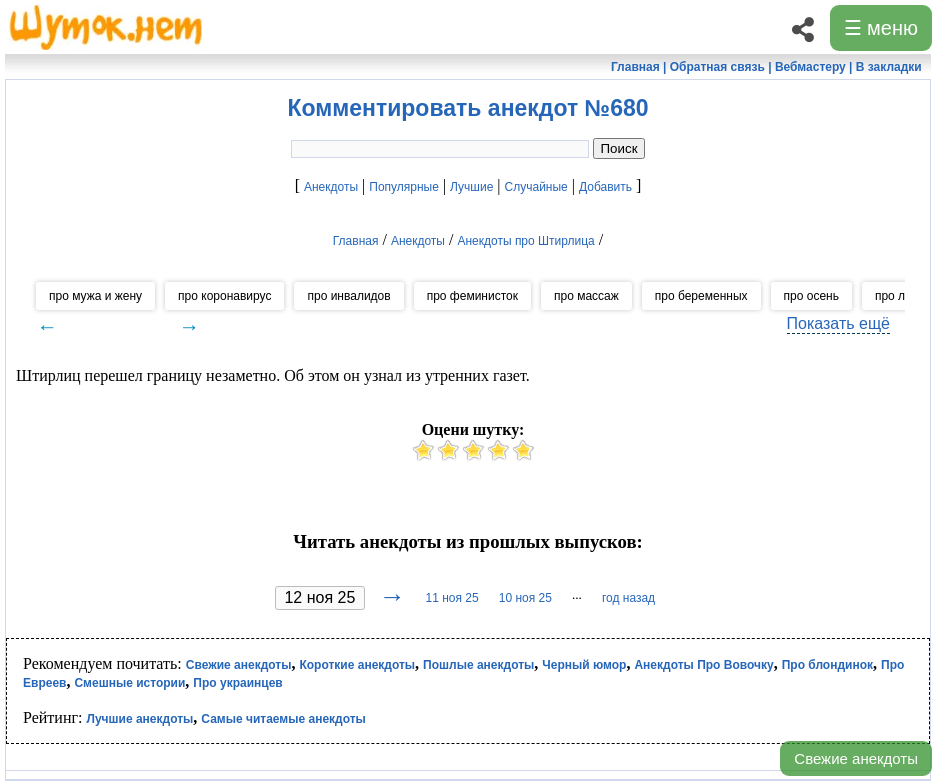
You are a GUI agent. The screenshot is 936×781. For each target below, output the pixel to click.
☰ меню (881, 28)
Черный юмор (584, 665)
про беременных (701, 296)
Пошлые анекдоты (478, 665)
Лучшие (471, 187)
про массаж (586, 296)
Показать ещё (838, 323)
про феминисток (472, 296)
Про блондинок (827, 665)
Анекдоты (331, 187)
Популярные (404, 187)
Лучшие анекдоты (139, 719)
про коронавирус (224, 296)
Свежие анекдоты (856, 758)
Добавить (605, 187)
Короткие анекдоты (357, 665)
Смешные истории (129, 683)
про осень (811, 296)
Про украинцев (237, 683)
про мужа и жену (95, 296)
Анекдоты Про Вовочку (703, 665)
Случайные (536, 187)
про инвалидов (348, 296)
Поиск (619, 148)
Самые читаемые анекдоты (283, 719)
